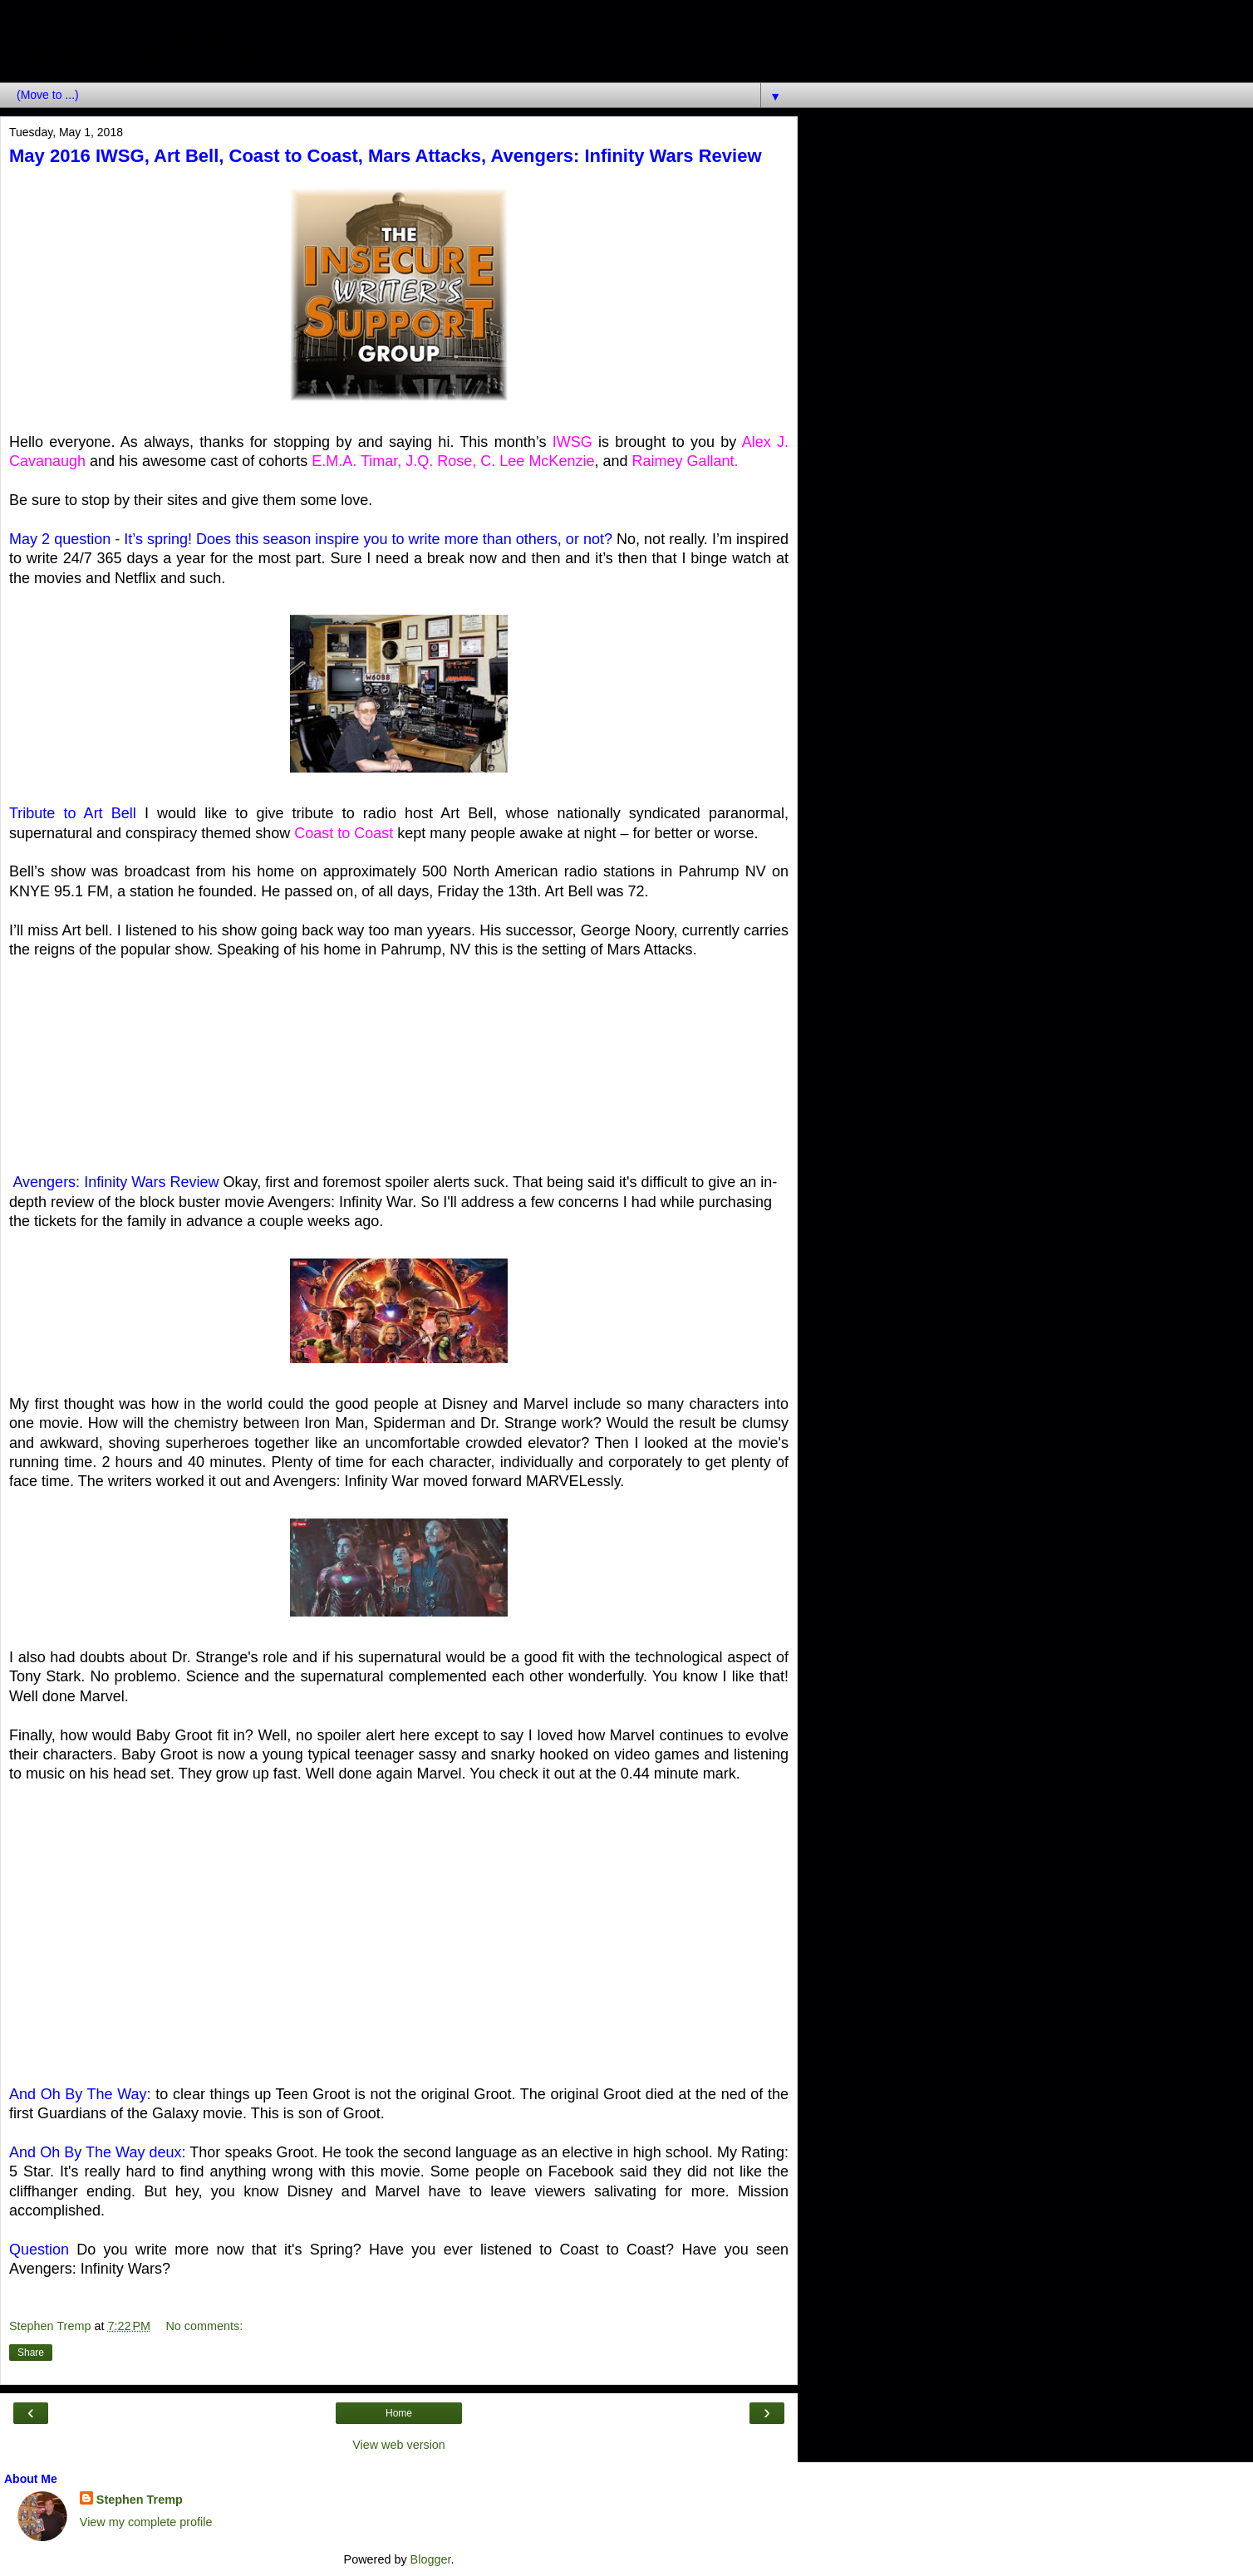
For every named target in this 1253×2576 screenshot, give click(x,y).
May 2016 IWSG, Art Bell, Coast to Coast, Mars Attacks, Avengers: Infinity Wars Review (385, 155)
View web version (398, 2444)
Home (399, 2413)
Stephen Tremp (139, 2499)
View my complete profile (146, 2522)
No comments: (204, 2326)
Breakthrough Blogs (146, 49)
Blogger (430, 2559)
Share (30, 2352)
